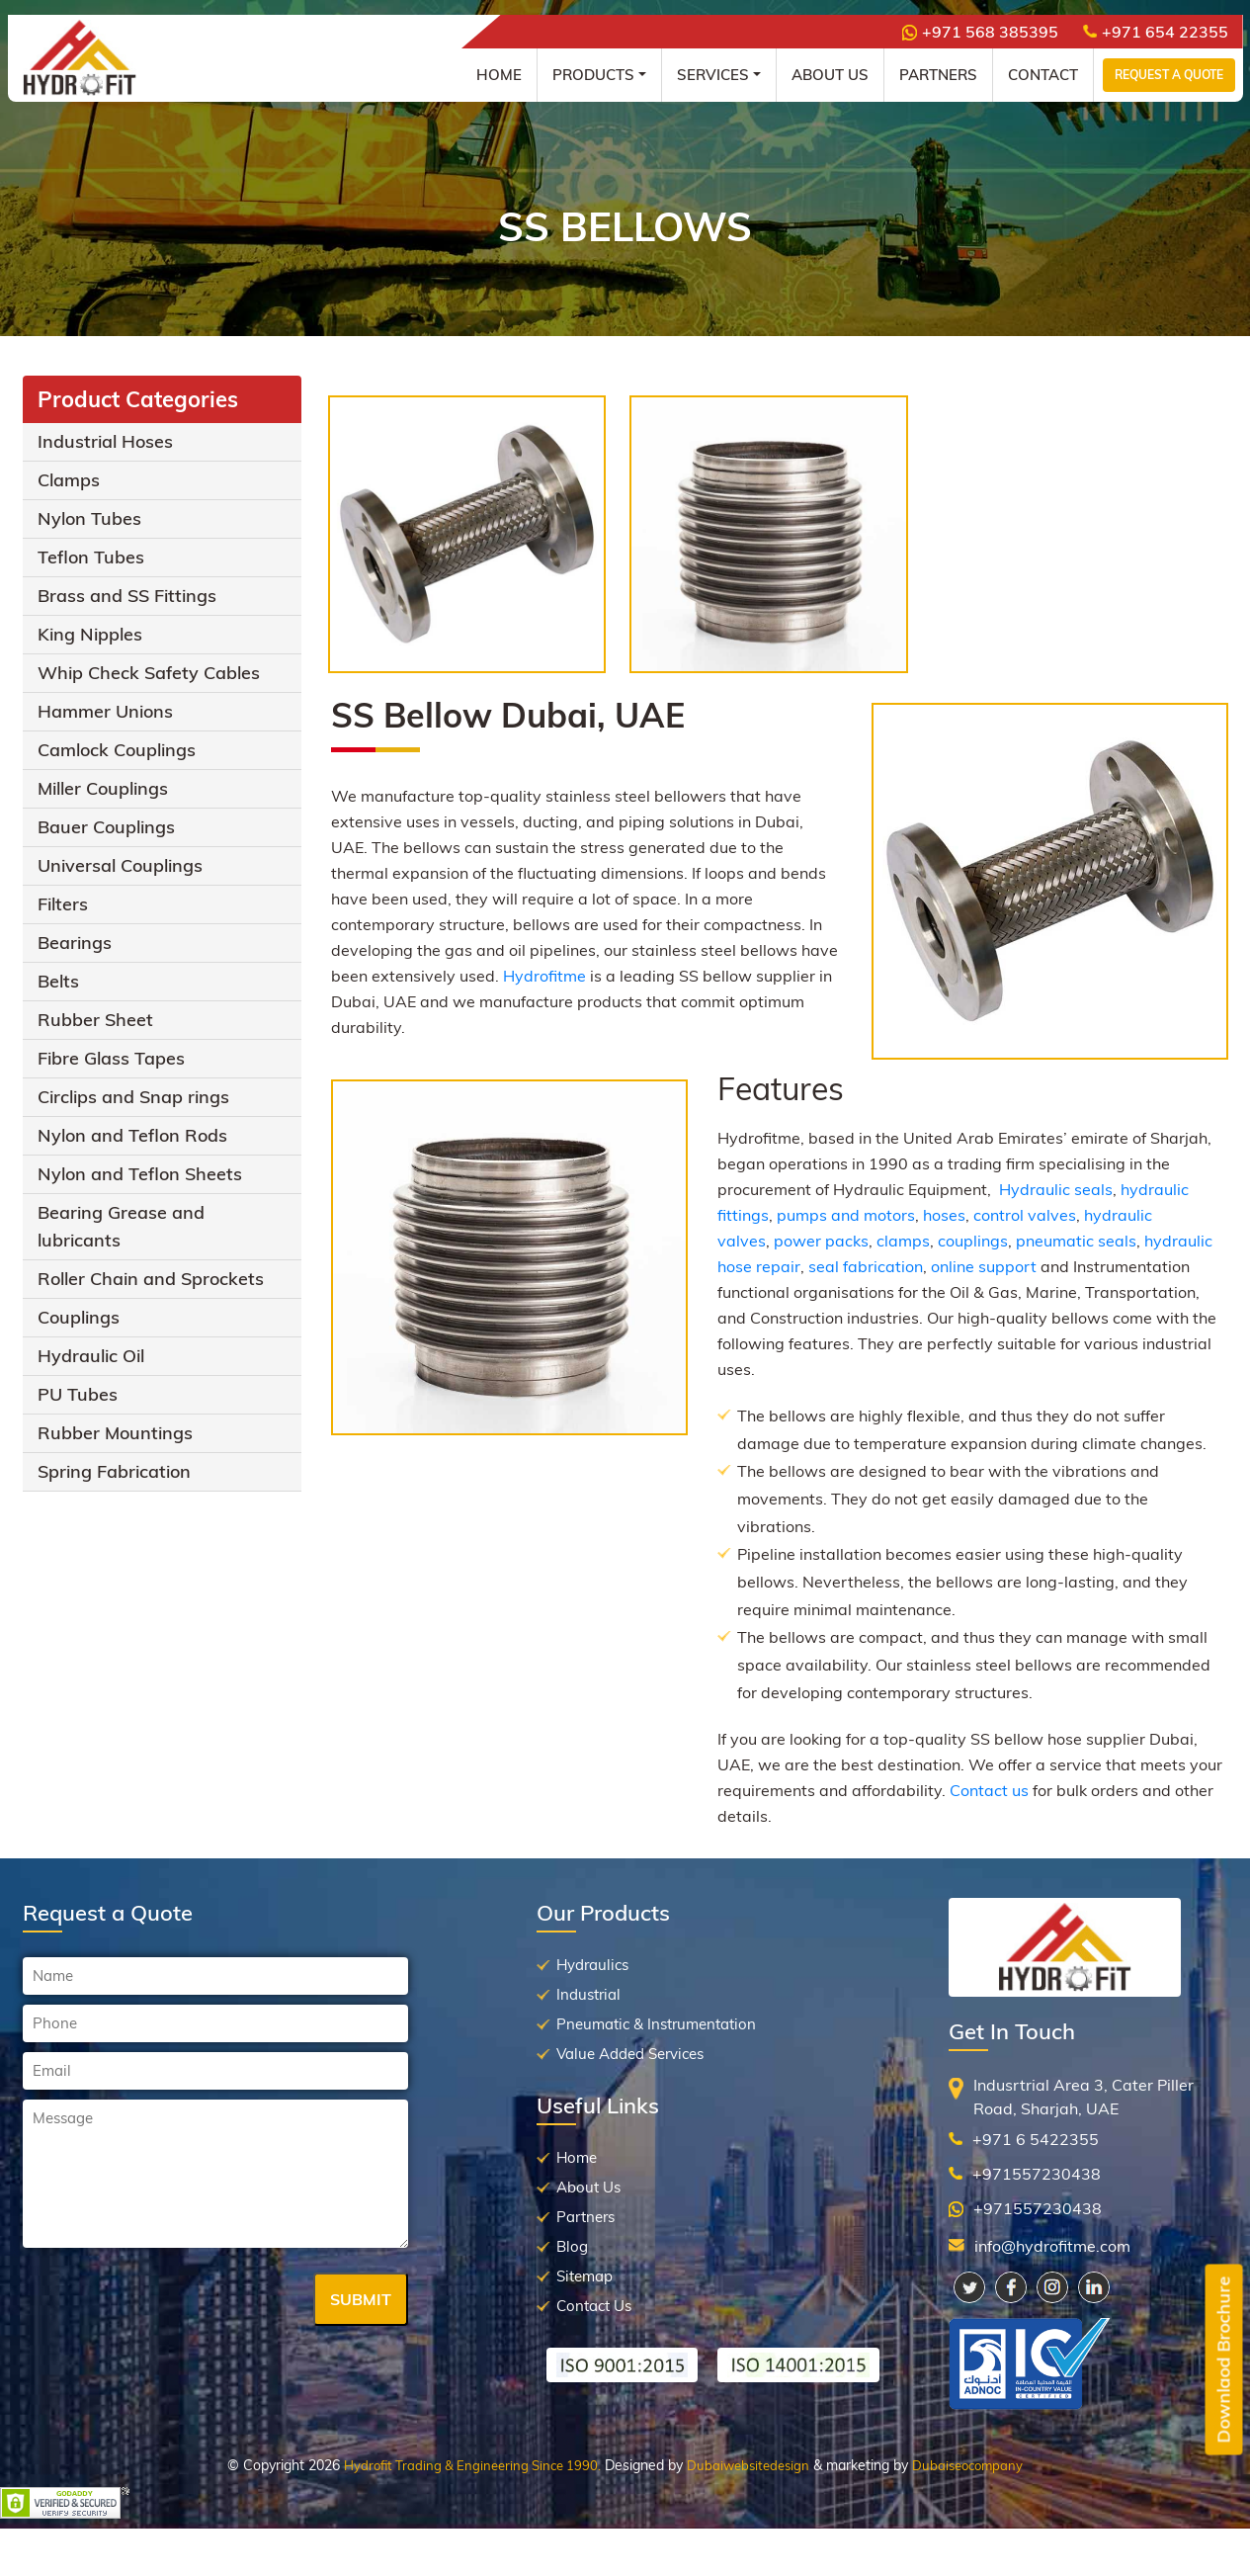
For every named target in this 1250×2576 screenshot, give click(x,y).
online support (984, 1266)
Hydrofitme (544, 976)
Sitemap (584, 2276)
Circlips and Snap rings (133, 1096)
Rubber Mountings (115, 1432)
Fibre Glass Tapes (111, 1058)
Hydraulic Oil (91, 1355)
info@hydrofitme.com (1052, 2246)
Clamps (69, 480)
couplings (973, 1240)
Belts (58, 981)
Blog (572, 2246)
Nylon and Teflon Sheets (140, 1173)
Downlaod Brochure (1223, 2360)
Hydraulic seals (1056, 1189)
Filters (63, 904)
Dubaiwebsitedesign (748, 2465)
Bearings (75, 942)
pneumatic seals (1076, 1240)
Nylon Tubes (89, 518)
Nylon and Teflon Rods (132, 1135)
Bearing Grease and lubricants (121, 1226)
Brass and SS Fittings (127, 595)
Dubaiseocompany (967, 2465)
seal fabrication (865, 1266)
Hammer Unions (105, 711)
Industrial (588, 1994)
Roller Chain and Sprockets (151, 1278)
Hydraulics (592, 1964)
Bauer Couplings (106, 827)
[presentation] (173, 2301)
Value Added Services (630, 2053)
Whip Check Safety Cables (149, 672)
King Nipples (90, 634)
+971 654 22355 (1155, 32)
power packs (821, 1240)
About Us (830, 74)
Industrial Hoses (105, 441)
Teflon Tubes (91, 557)
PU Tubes (78, 1394)
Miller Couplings (103, 788)
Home (499, 74)
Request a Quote (1169, 74)
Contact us (989, 1790)
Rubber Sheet (95, 1019)
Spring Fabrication (114, 1471)
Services (713, 74)
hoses (944, 1215)
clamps (903, 1240)
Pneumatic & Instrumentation (656, 2024)
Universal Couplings (120, 865)
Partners (938, 74)
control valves (1024, 1215)
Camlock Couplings (117, 749)
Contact (1043, 74)
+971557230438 (1036, 2174)
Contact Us (593, 2305)
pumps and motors (846, 1215)
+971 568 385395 (980, 32)
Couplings (79, 1317)
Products (593, 74)
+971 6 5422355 (1035, 2139)
